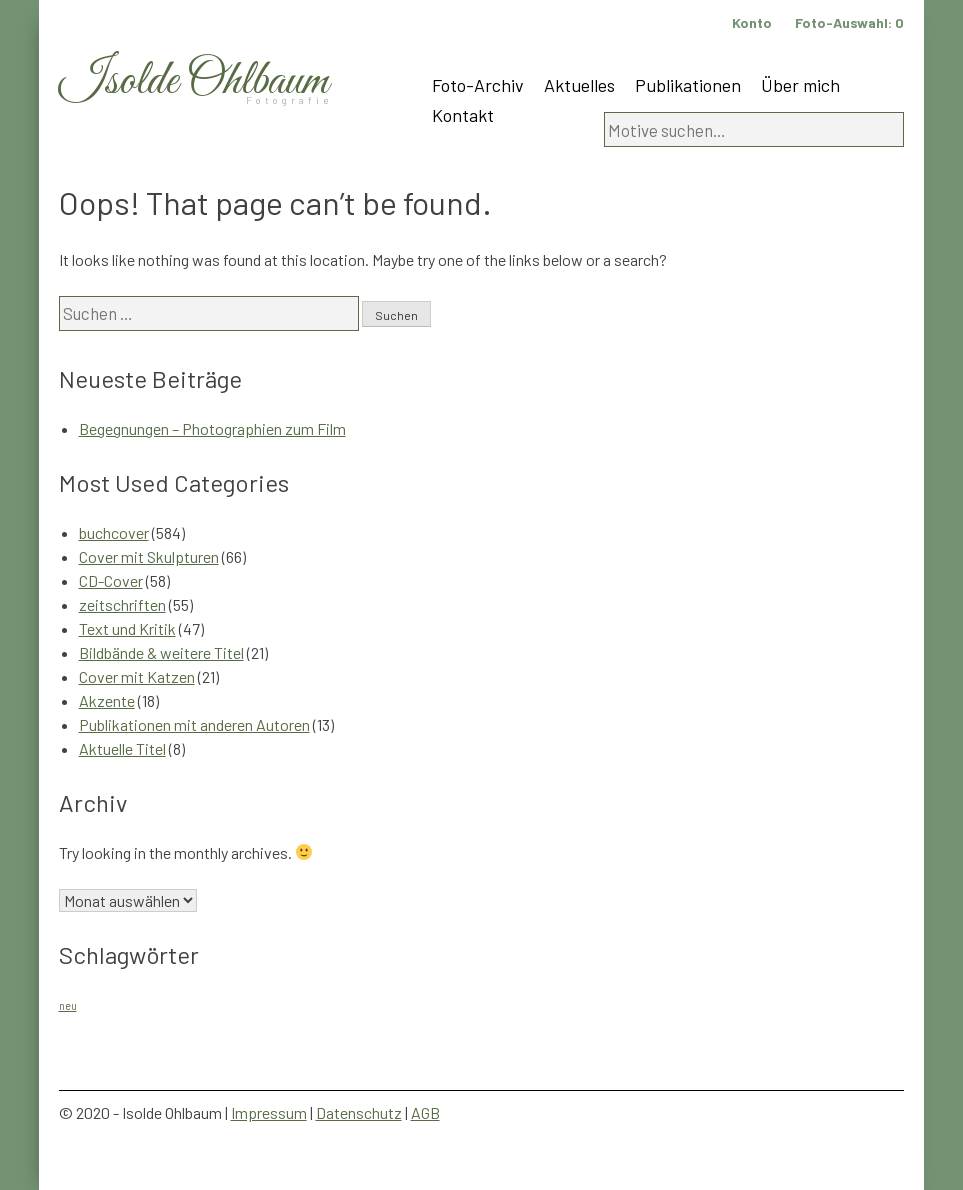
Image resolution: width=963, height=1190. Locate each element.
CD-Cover (111, 580)
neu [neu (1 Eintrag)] (68, 1005)
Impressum (269, 1112)
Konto (752, 22)
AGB (425, 1112)
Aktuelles (579, 85)
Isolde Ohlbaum (194, 81)
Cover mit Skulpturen (149, 556)
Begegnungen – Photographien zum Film (212, 428)
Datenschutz (359, 1112)
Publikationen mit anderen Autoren (194, 724)
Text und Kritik (127, 628)
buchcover (114, 532)
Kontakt (463, 115)
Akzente (107, 700)
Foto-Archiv (478, 85)
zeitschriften (122, 604)
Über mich (800, 85)
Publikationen (688, 85)
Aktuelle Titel (122, 748)
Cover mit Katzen (137, 676)
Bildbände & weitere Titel (161, 652)
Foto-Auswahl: (849, 22)
